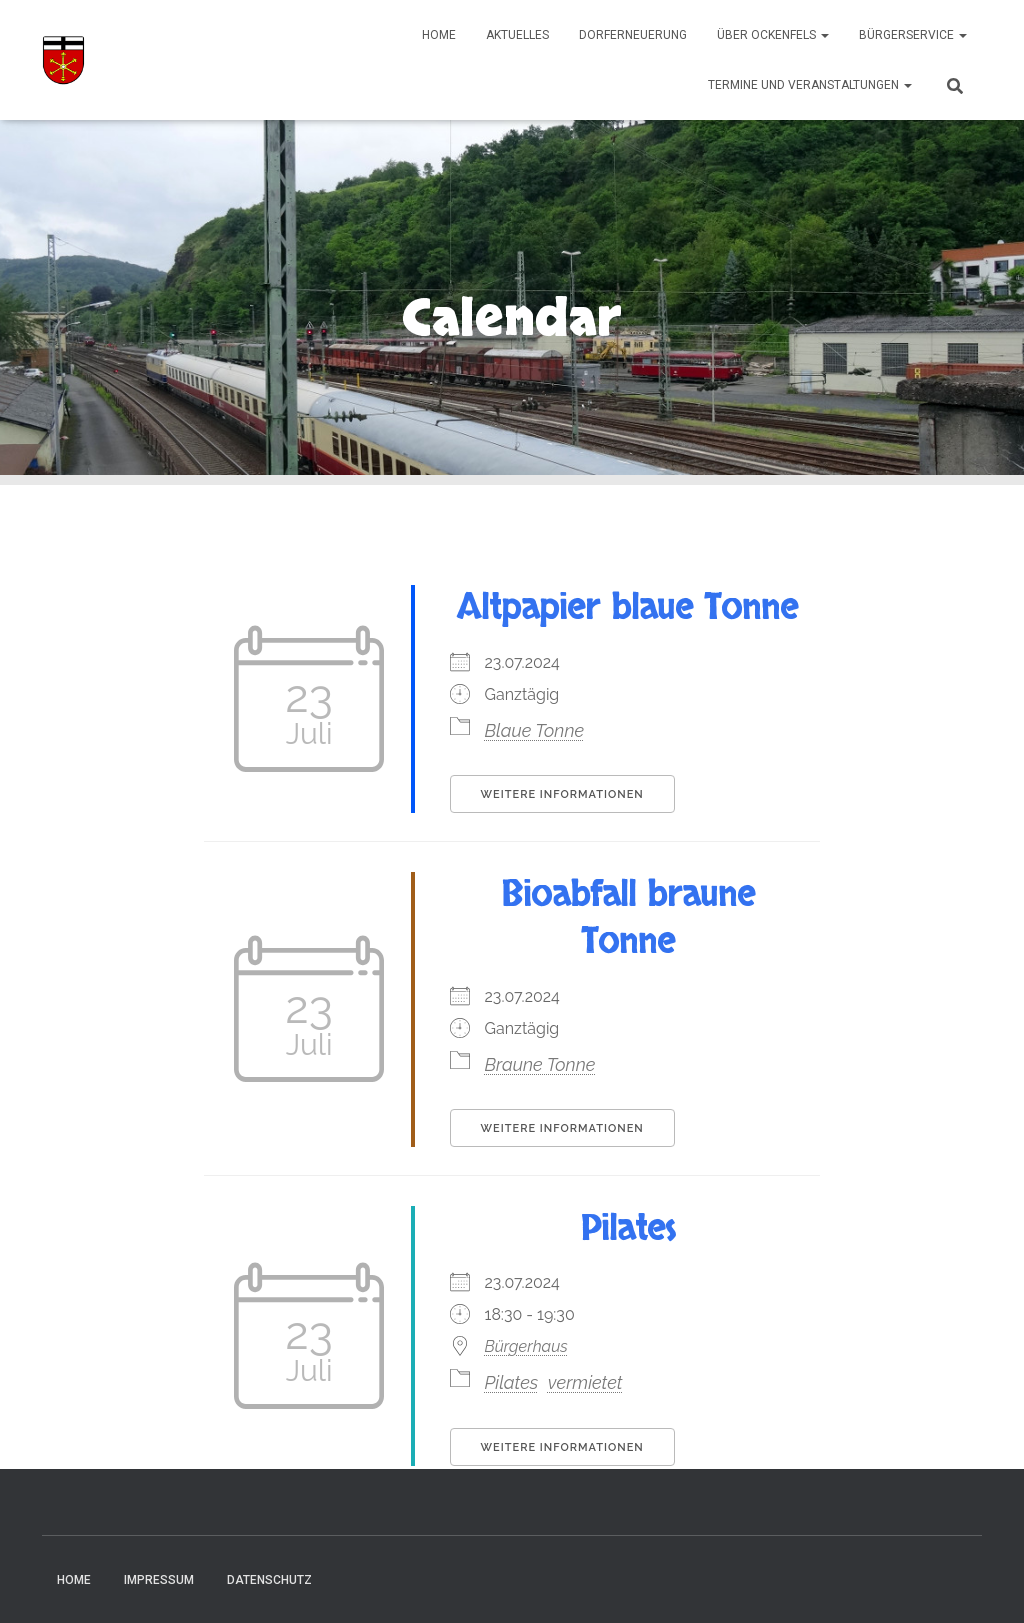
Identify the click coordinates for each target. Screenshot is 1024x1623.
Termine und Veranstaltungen (810, 85)
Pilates (628, 1229)
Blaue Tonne (535, 730)
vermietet (585, 1382)
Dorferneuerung (633, 35)
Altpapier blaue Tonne (627, 608)
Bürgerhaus (526, 1346)
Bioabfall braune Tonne (628, 918)
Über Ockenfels (773, 35)
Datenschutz (269, 1580)
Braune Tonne (540, 1064)
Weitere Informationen (562, 794)
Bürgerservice (913, 35)
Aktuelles (517, 35)
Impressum (159, 1580)
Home (439, 35)
